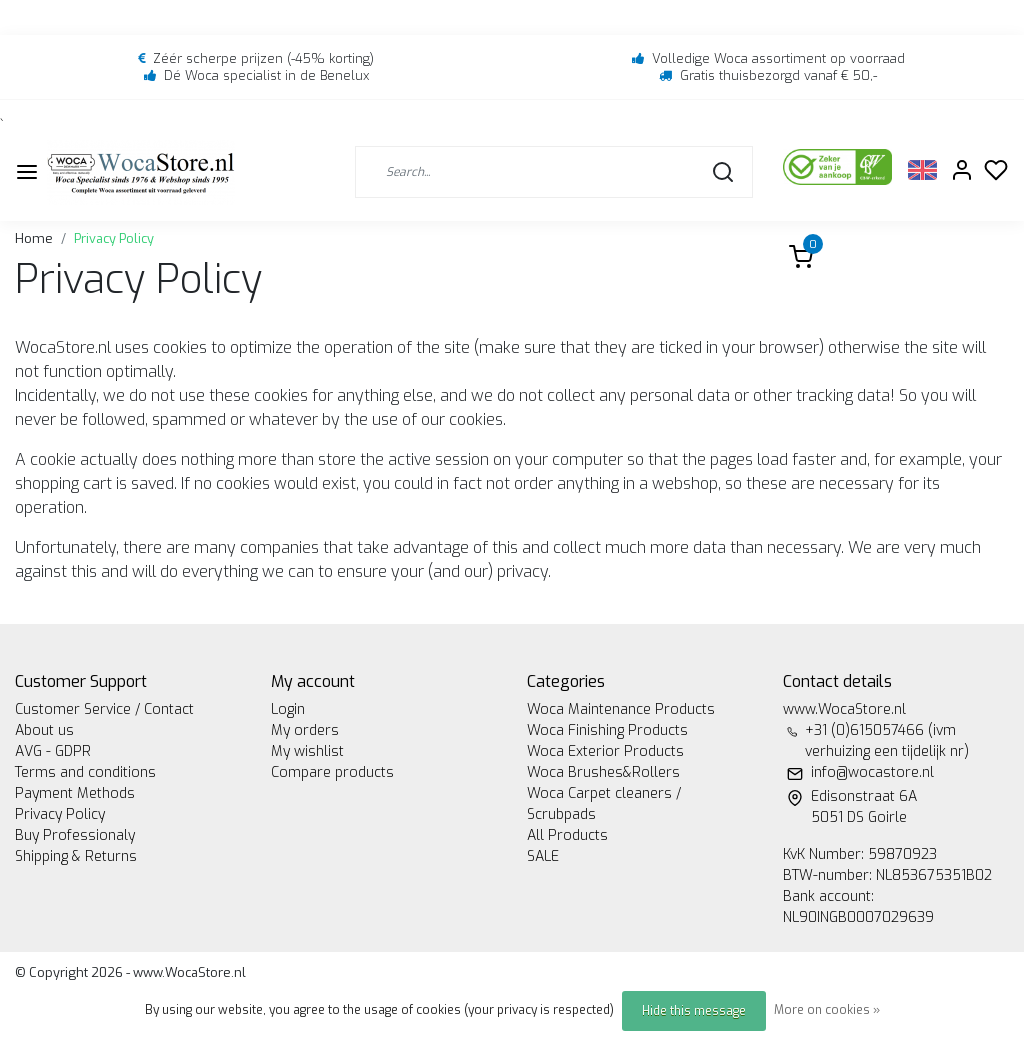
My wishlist (307, 751)
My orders (305, 730)
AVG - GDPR (53, 751)
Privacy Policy (114, 238)
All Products (567, 835)
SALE (543, 856)
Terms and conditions (85, 772)
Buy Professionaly (75, 835)
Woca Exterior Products (605, 751)
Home (34, 238)
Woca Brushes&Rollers (603, 772)
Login (288, 709)
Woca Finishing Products (607, 730)
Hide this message (694, 1011)
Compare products (332, 772)
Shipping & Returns (76, 856)
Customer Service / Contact (104, 709)
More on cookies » (827, 1010)
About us (44, 730)
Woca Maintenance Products (621, 709)
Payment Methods (75, 793)
